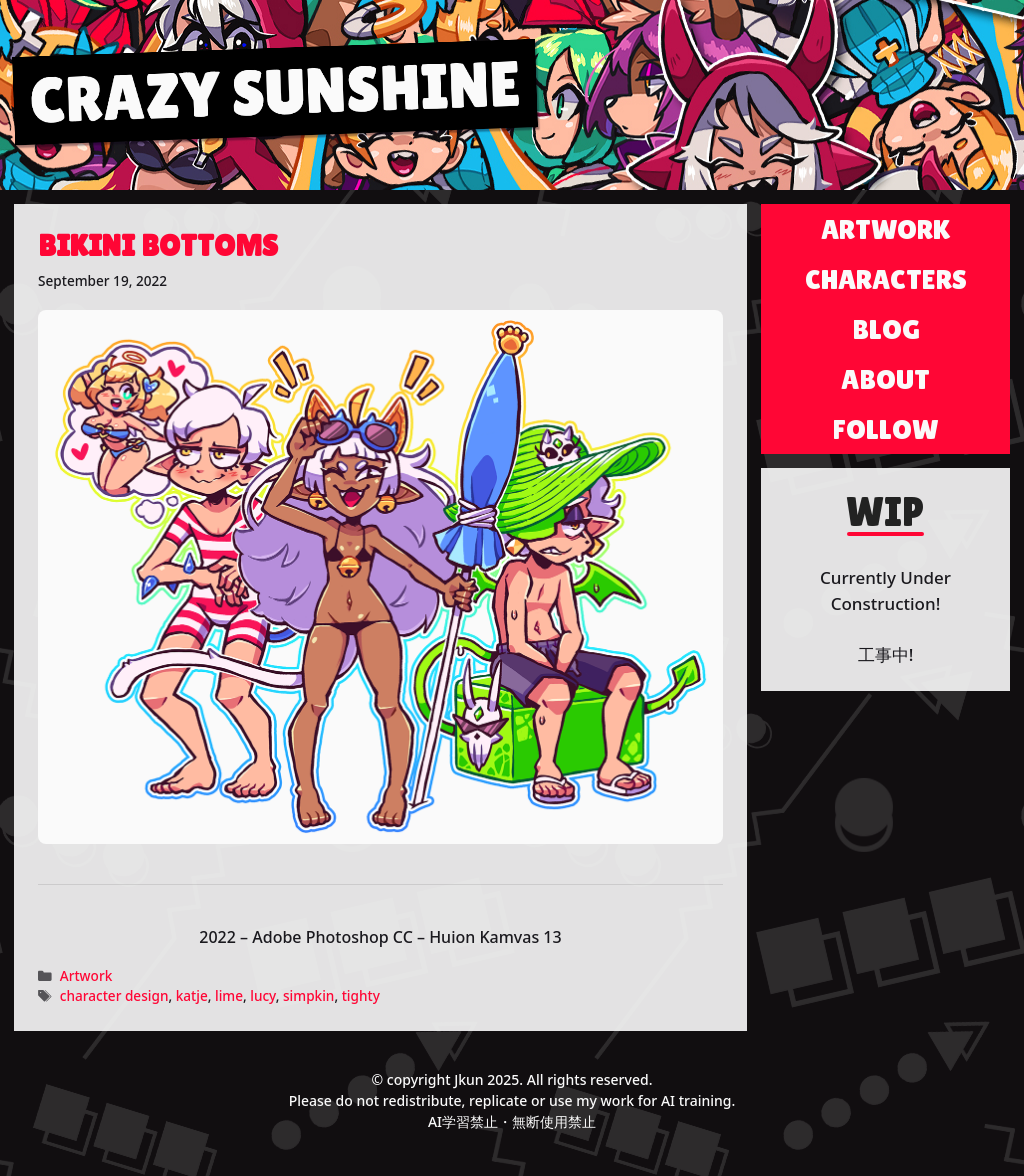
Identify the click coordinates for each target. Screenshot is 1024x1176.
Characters (886, 279)
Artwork (86, 975)
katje (192, 995)
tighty (361, 995)
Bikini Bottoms (158, 245)
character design (114, 995)
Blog (886, 329)
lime (229, 995)
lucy (263, 995)
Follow (886, 429)
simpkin (308, 995)
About (885, 379)
